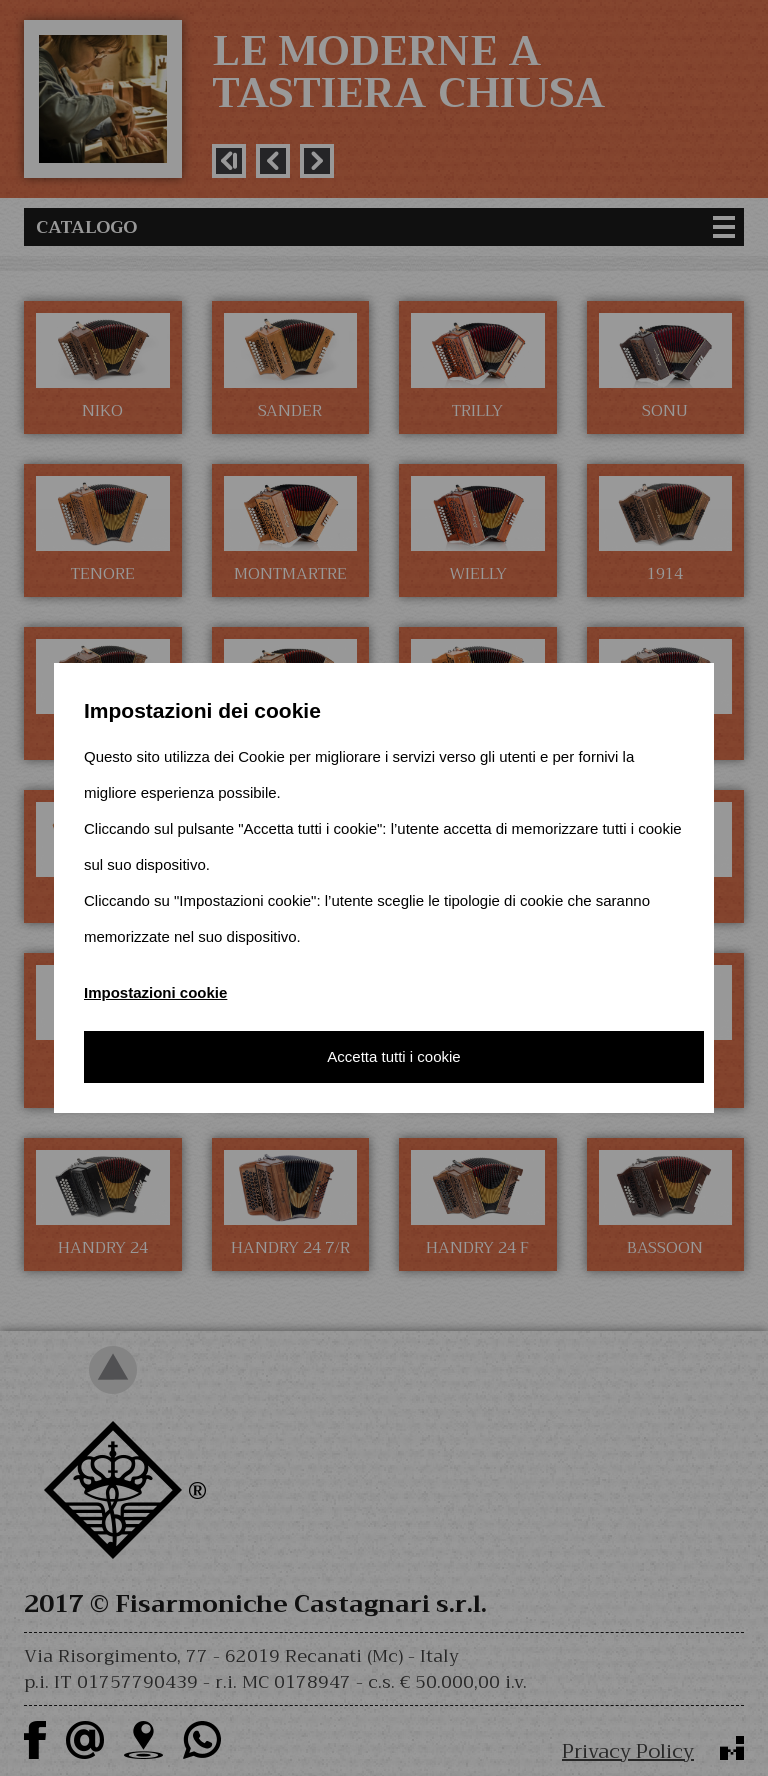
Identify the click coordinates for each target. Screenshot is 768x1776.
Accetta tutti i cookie (393, 1056)
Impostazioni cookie (155, 992)
